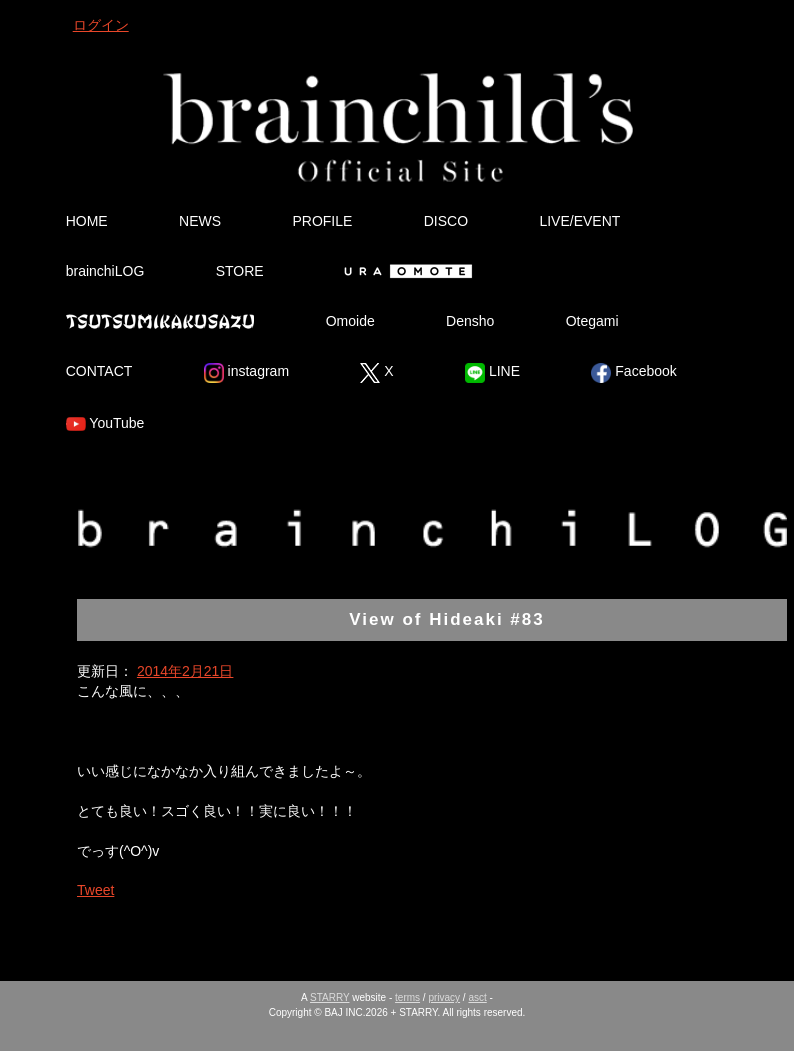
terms (407, 997)
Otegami (592, 321)
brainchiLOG (105, 271)
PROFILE (322, 221)
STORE (240, 271)
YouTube (105, 424)
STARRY (329, 997)
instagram (246, 373)
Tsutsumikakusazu (160, 321)
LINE (492, 373)
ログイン (101, 25)
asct (477, 997)
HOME (87, 221)
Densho (470, 321)
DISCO (446, 221)
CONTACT (99, 371)
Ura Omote (404, 271)
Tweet (95, 890)
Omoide (350, 321)
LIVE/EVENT (579, 221)
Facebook (633, 373)
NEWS (200, 221)
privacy (444, 997)
